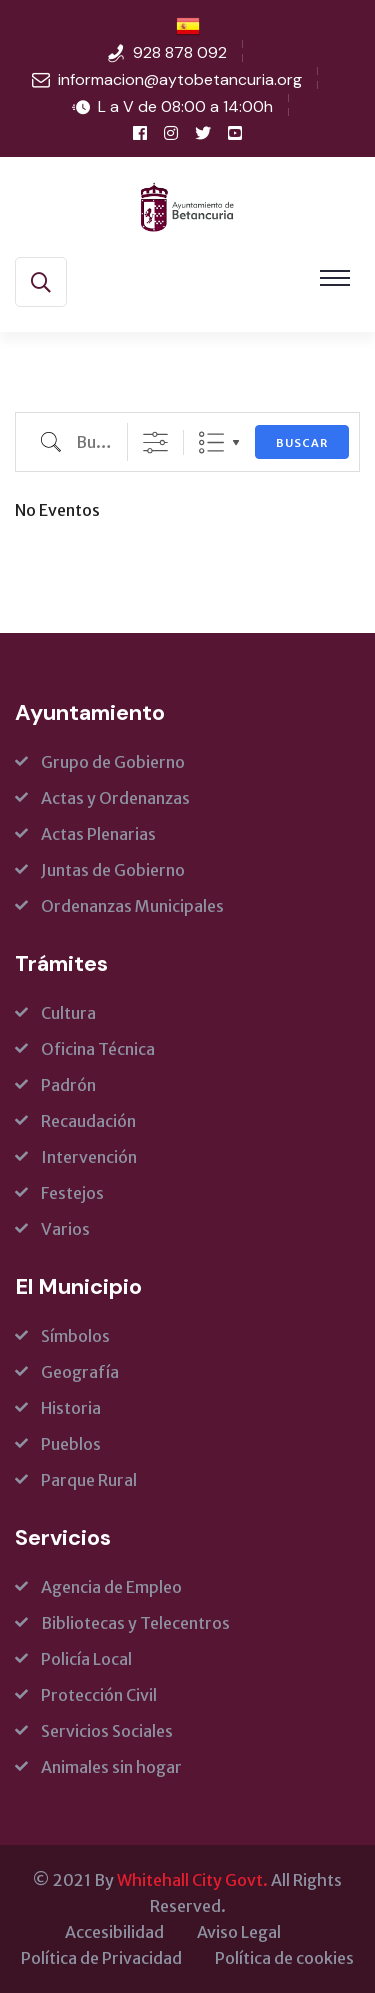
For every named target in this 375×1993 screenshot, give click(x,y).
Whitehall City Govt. (192, 1880)
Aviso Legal (239, 1932)
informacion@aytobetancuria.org (180, 79)
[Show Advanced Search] (155, 442)
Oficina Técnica (98, 1049)
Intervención (89, 1157)
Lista (211, 442)
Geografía (80, 1372)
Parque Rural (89, 1480)
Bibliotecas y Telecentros (135, 1623)
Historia (71, 1408)
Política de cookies (284, 1958)
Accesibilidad (114, 1932)
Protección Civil (99, 1695)
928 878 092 (180, 52)
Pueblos (71, 1444)
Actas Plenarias (98, 834)
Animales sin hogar (111, 1767)
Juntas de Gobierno (113, 870)
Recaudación (88, 1121)
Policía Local (86, 1659)
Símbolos (75, 1336)
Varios (65, 1229)
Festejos (72, 1193)
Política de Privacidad (101, 1958)
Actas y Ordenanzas (115, 798)
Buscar (302, 443)
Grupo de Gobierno (113, 762)
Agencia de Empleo (111, 1587)
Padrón (68, 1085)
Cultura (68, 1013)
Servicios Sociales (107, 1731)
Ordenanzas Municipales (132, 906)
